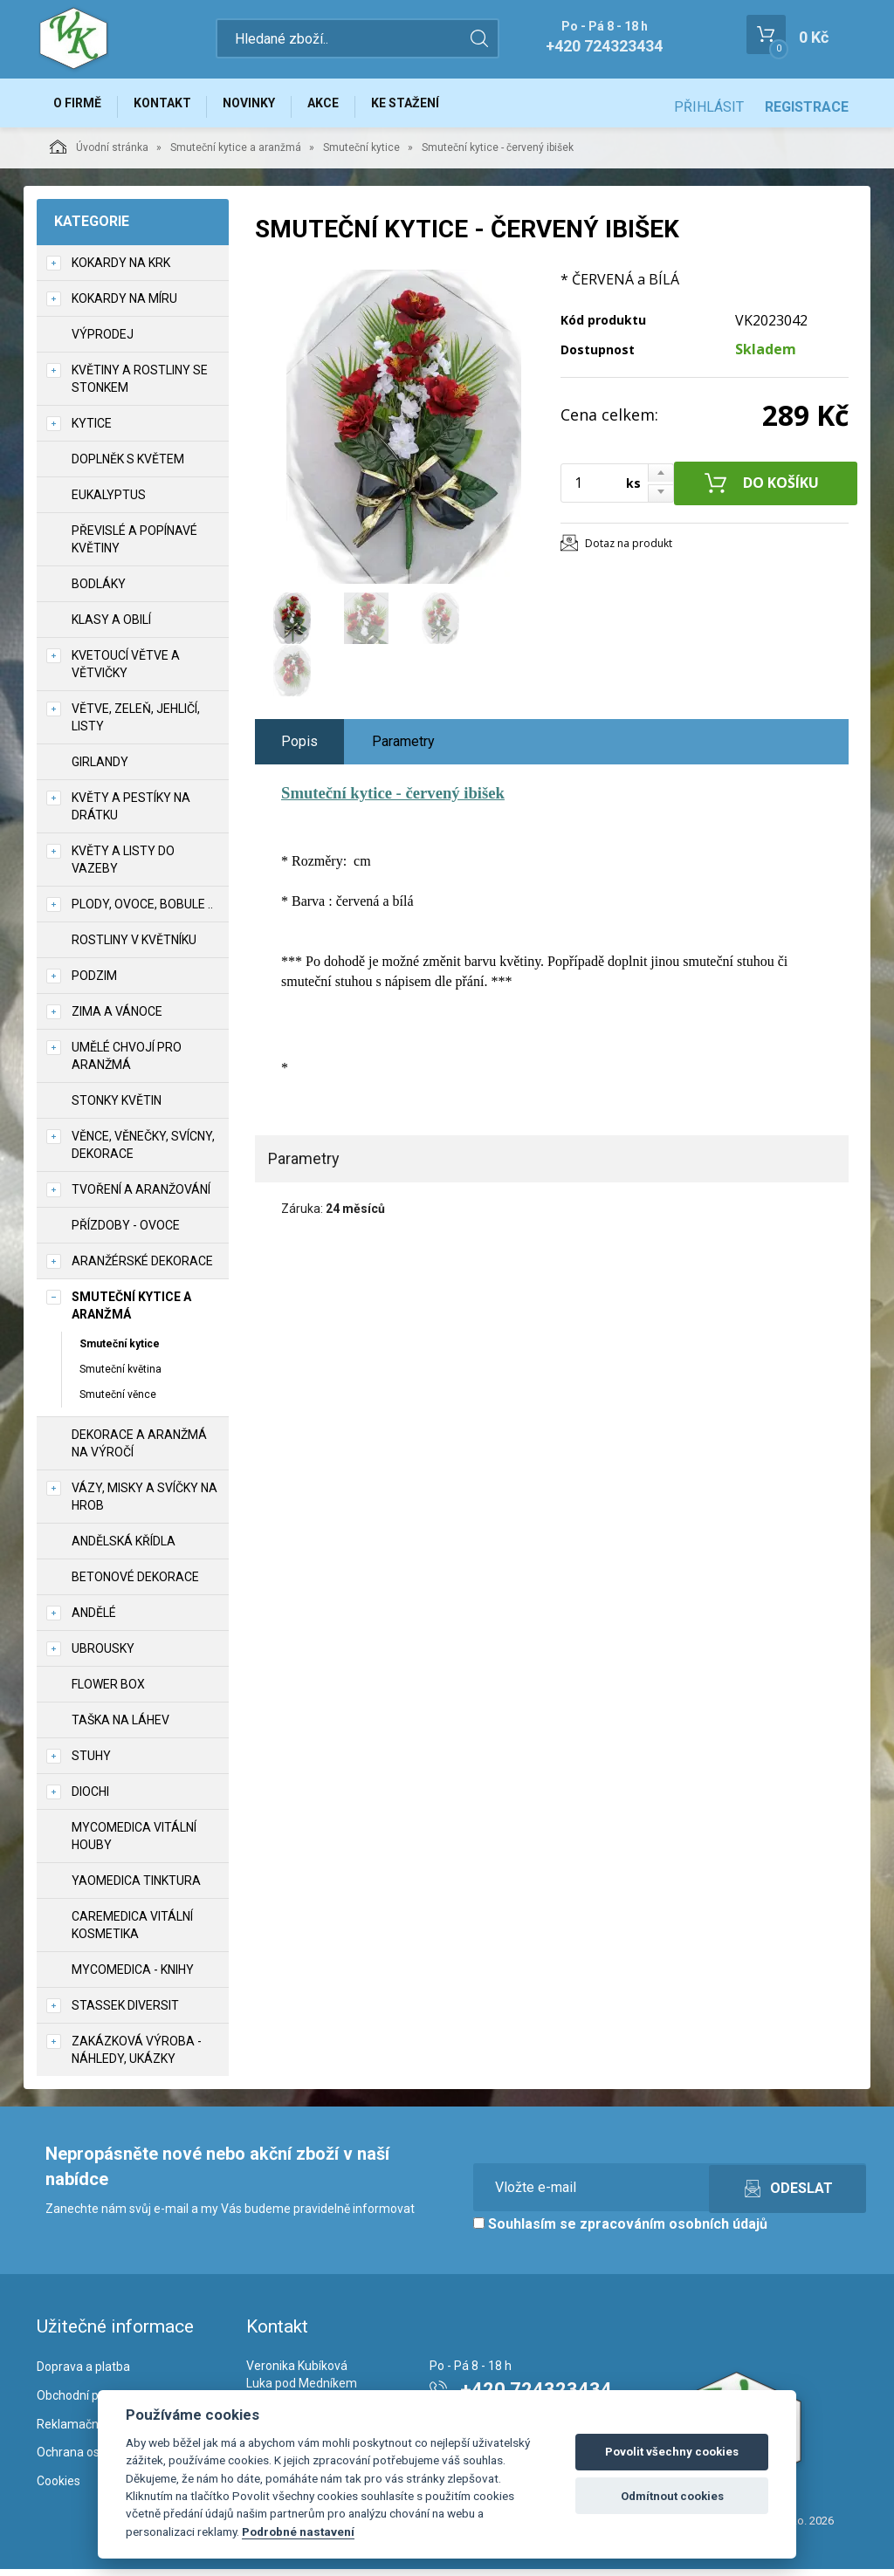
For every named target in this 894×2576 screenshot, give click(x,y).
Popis (299, 748)
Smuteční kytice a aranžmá (235, 154)
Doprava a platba (83, 2374)
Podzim (94, 983)
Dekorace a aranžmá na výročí (139, 1450)
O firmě (81, 106)
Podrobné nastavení (298, 2531)
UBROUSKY (103, 1655)
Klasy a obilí (111, 627)
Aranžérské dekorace (142, 1268)
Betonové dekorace (135, 1584)
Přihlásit (709, 107)
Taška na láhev (120, 1727)
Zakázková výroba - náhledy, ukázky (137, 2056)
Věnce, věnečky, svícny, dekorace (143, 1152)
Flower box (108, 1691)
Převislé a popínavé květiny (134, 546)
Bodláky (99, 591)
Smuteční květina (120, 1376)
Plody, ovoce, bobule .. (142, 911)
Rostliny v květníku (134, 947)
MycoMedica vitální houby (134, 1843)
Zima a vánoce (117, 1018)
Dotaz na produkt (628, 550)
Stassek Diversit (125, 2012)
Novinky (267, 106)
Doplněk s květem (128, 466)
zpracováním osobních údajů (673, 2231)
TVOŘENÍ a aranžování (141, 1196)
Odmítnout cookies (672, 2496)
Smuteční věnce (117, 1401)
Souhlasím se (620, 2231)
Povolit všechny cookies (672, 2451)
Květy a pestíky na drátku (131, 813)
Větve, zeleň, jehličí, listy (136, 724)
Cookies (58, 2489)
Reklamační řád (79, 2431)
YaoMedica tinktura (136, 1887)
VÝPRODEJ (103, 341)
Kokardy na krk (121, 270)
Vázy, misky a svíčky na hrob (144, 1503)
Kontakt (173, 106)
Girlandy (100, 769)
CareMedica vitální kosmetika (132, 1932)
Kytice (92, 430)
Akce (348, 106)
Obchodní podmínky (91, 2402)
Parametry (403, 748)
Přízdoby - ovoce (126, 1232)
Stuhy (91, 1763)
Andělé (94, 1620)
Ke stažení (437, 106)
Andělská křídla (123, 1548)
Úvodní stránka (99, 153)
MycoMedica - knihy (133, 1976)
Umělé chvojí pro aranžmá (127, 1063)
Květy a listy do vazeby (123, 866)
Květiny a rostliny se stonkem (140, 385)
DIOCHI (90, 1798)
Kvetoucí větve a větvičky (126, 671)
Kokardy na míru (124, 305)
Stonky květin (117, 1107)
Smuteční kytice (361, 154)
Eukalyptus (109, 502)
